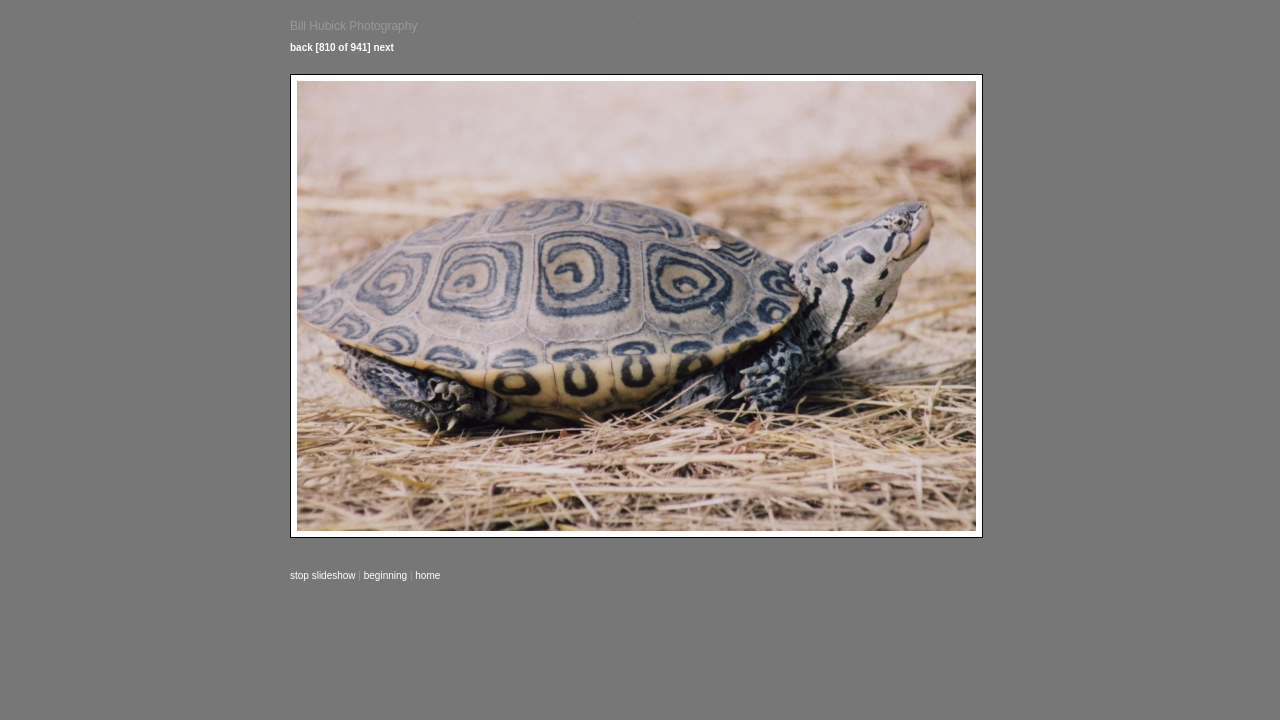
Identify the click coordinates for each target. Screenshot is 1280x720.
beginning (385, 575)
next (383, 47)
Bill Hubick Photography (353, 26)
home (427, 575)
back (301, 47)
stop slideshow (323, 575)
